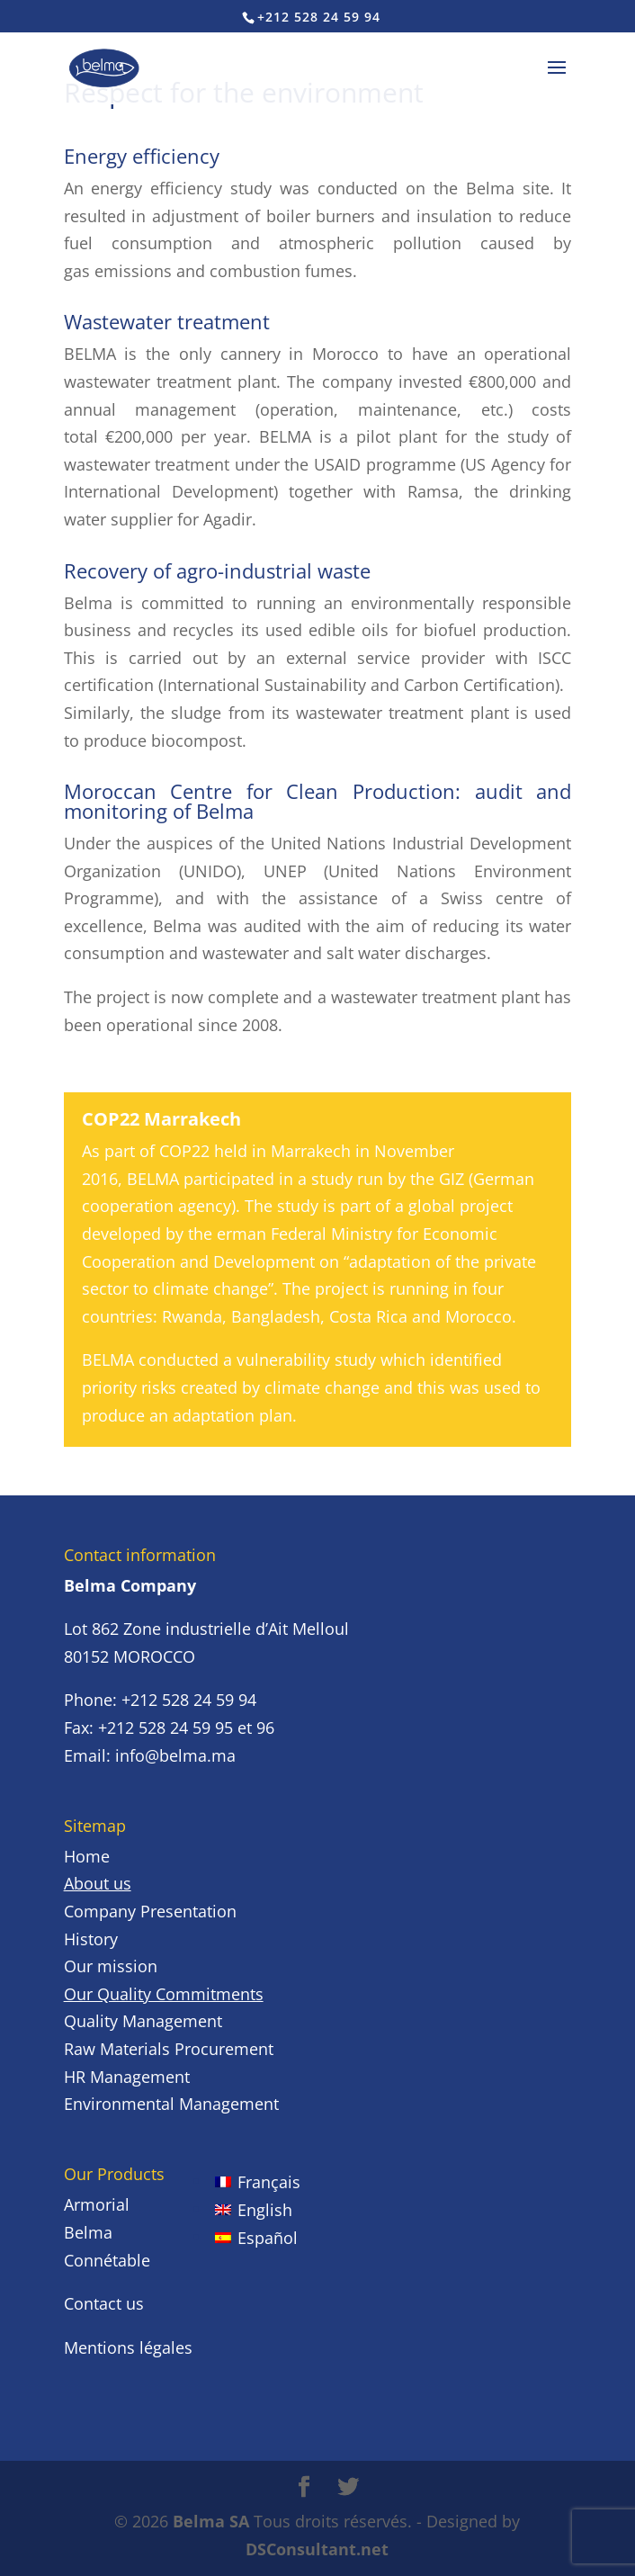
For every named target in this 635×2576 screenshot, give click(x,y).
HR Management (127, 2076)
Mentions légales (128, 2347)
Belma (88, 2232)
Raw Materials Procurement (168, 2049)
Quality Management (143, 2021)
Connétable (107, 2260)
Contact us (104, 2303)
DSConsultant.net (317, 2549)
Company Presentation (150, 1911)
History (91, 1939)
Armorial (97, 2204)
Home (87, 1856)
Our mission (110, 1966)
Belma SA (211, 2521)
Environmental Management (171, 2103)
